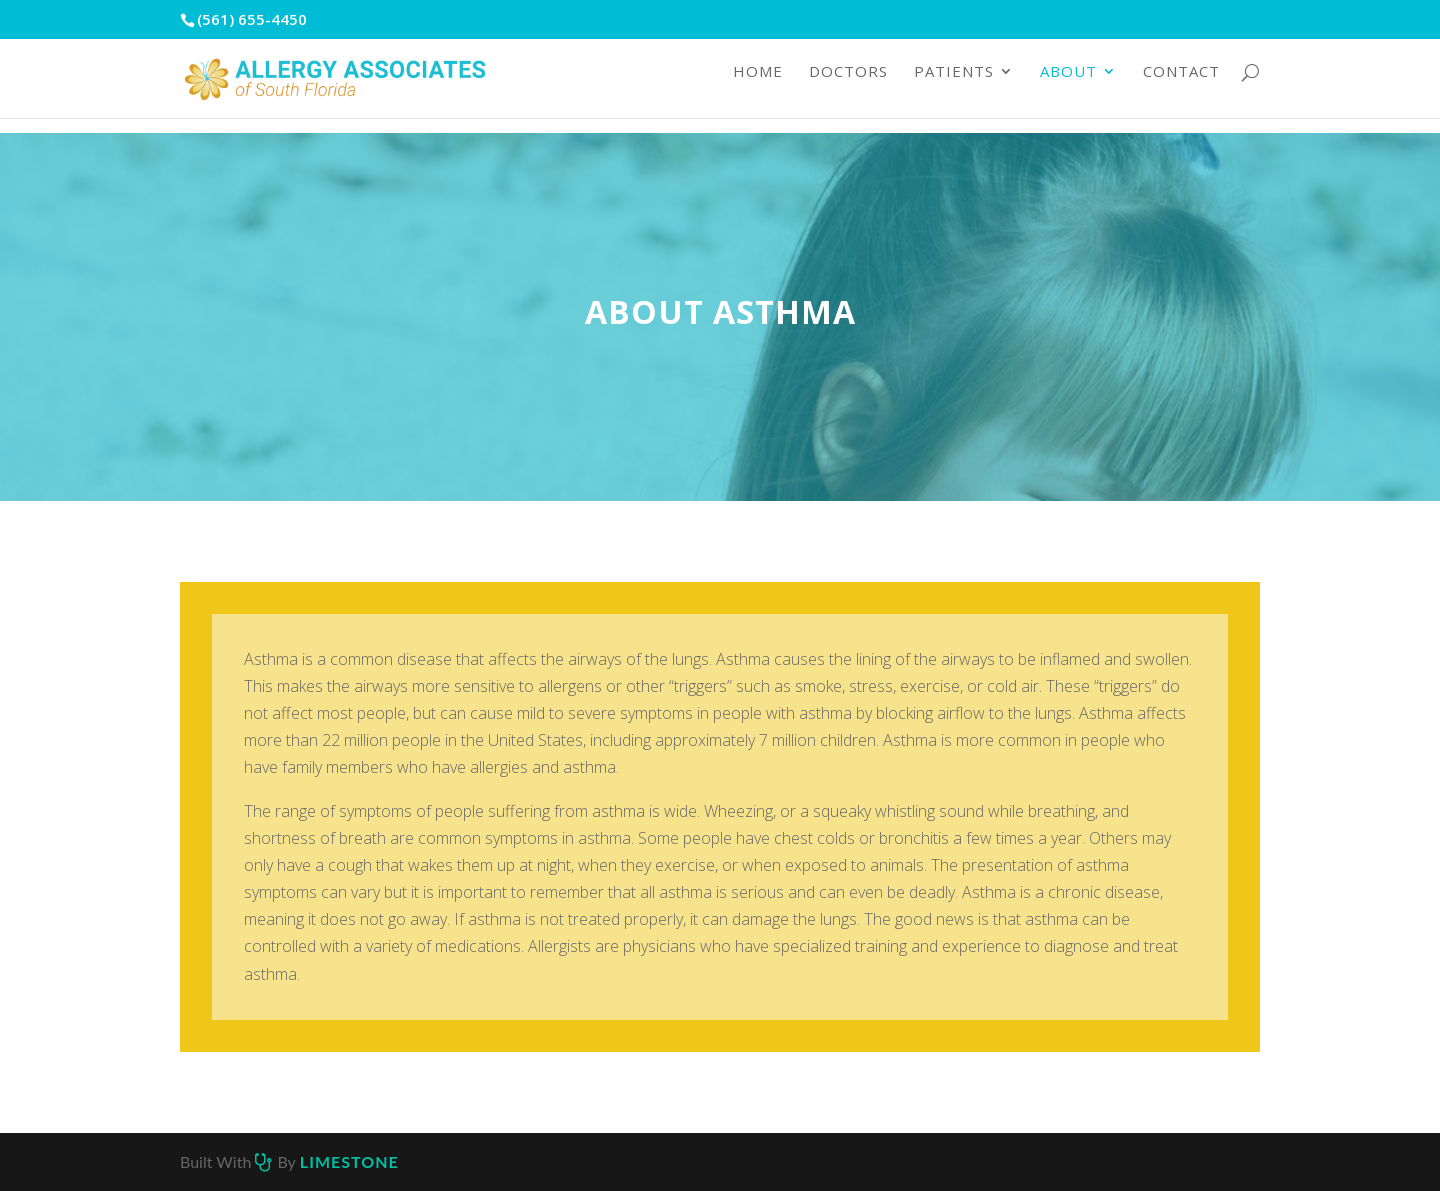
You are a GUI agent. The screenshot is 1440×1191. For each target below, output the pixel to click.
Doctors (848, 87)
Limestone (349, 1161)
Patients (954, 87)
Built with (217, 1161)
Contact (1181, 87)
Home (758, 87)
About (1068, 87)
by (286, 1161)
